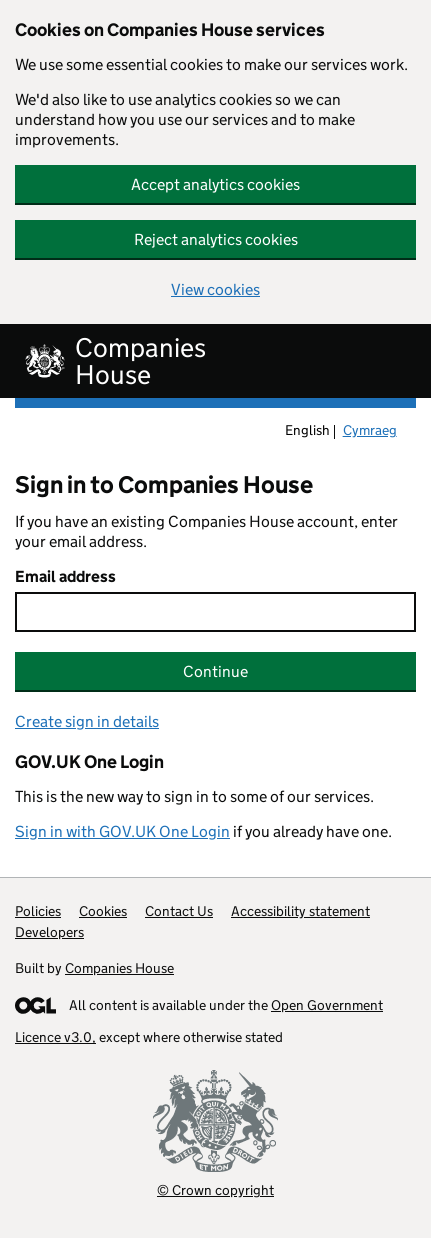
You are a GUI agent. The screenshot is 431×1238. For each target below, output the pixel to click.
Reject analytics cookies (216, 239)
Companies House (119, 968)
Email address (65, 576)
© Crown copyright (215, 1189)
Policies (38, 911)
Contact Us (179, 911)
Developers (49, 932)
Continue (215, 671)
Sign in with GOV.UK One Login (122, 831)
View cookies (215, 289)
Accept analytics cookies (215, 184)
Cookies (103, 911)
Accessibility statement (300, 911)
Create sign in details (87, 721)
